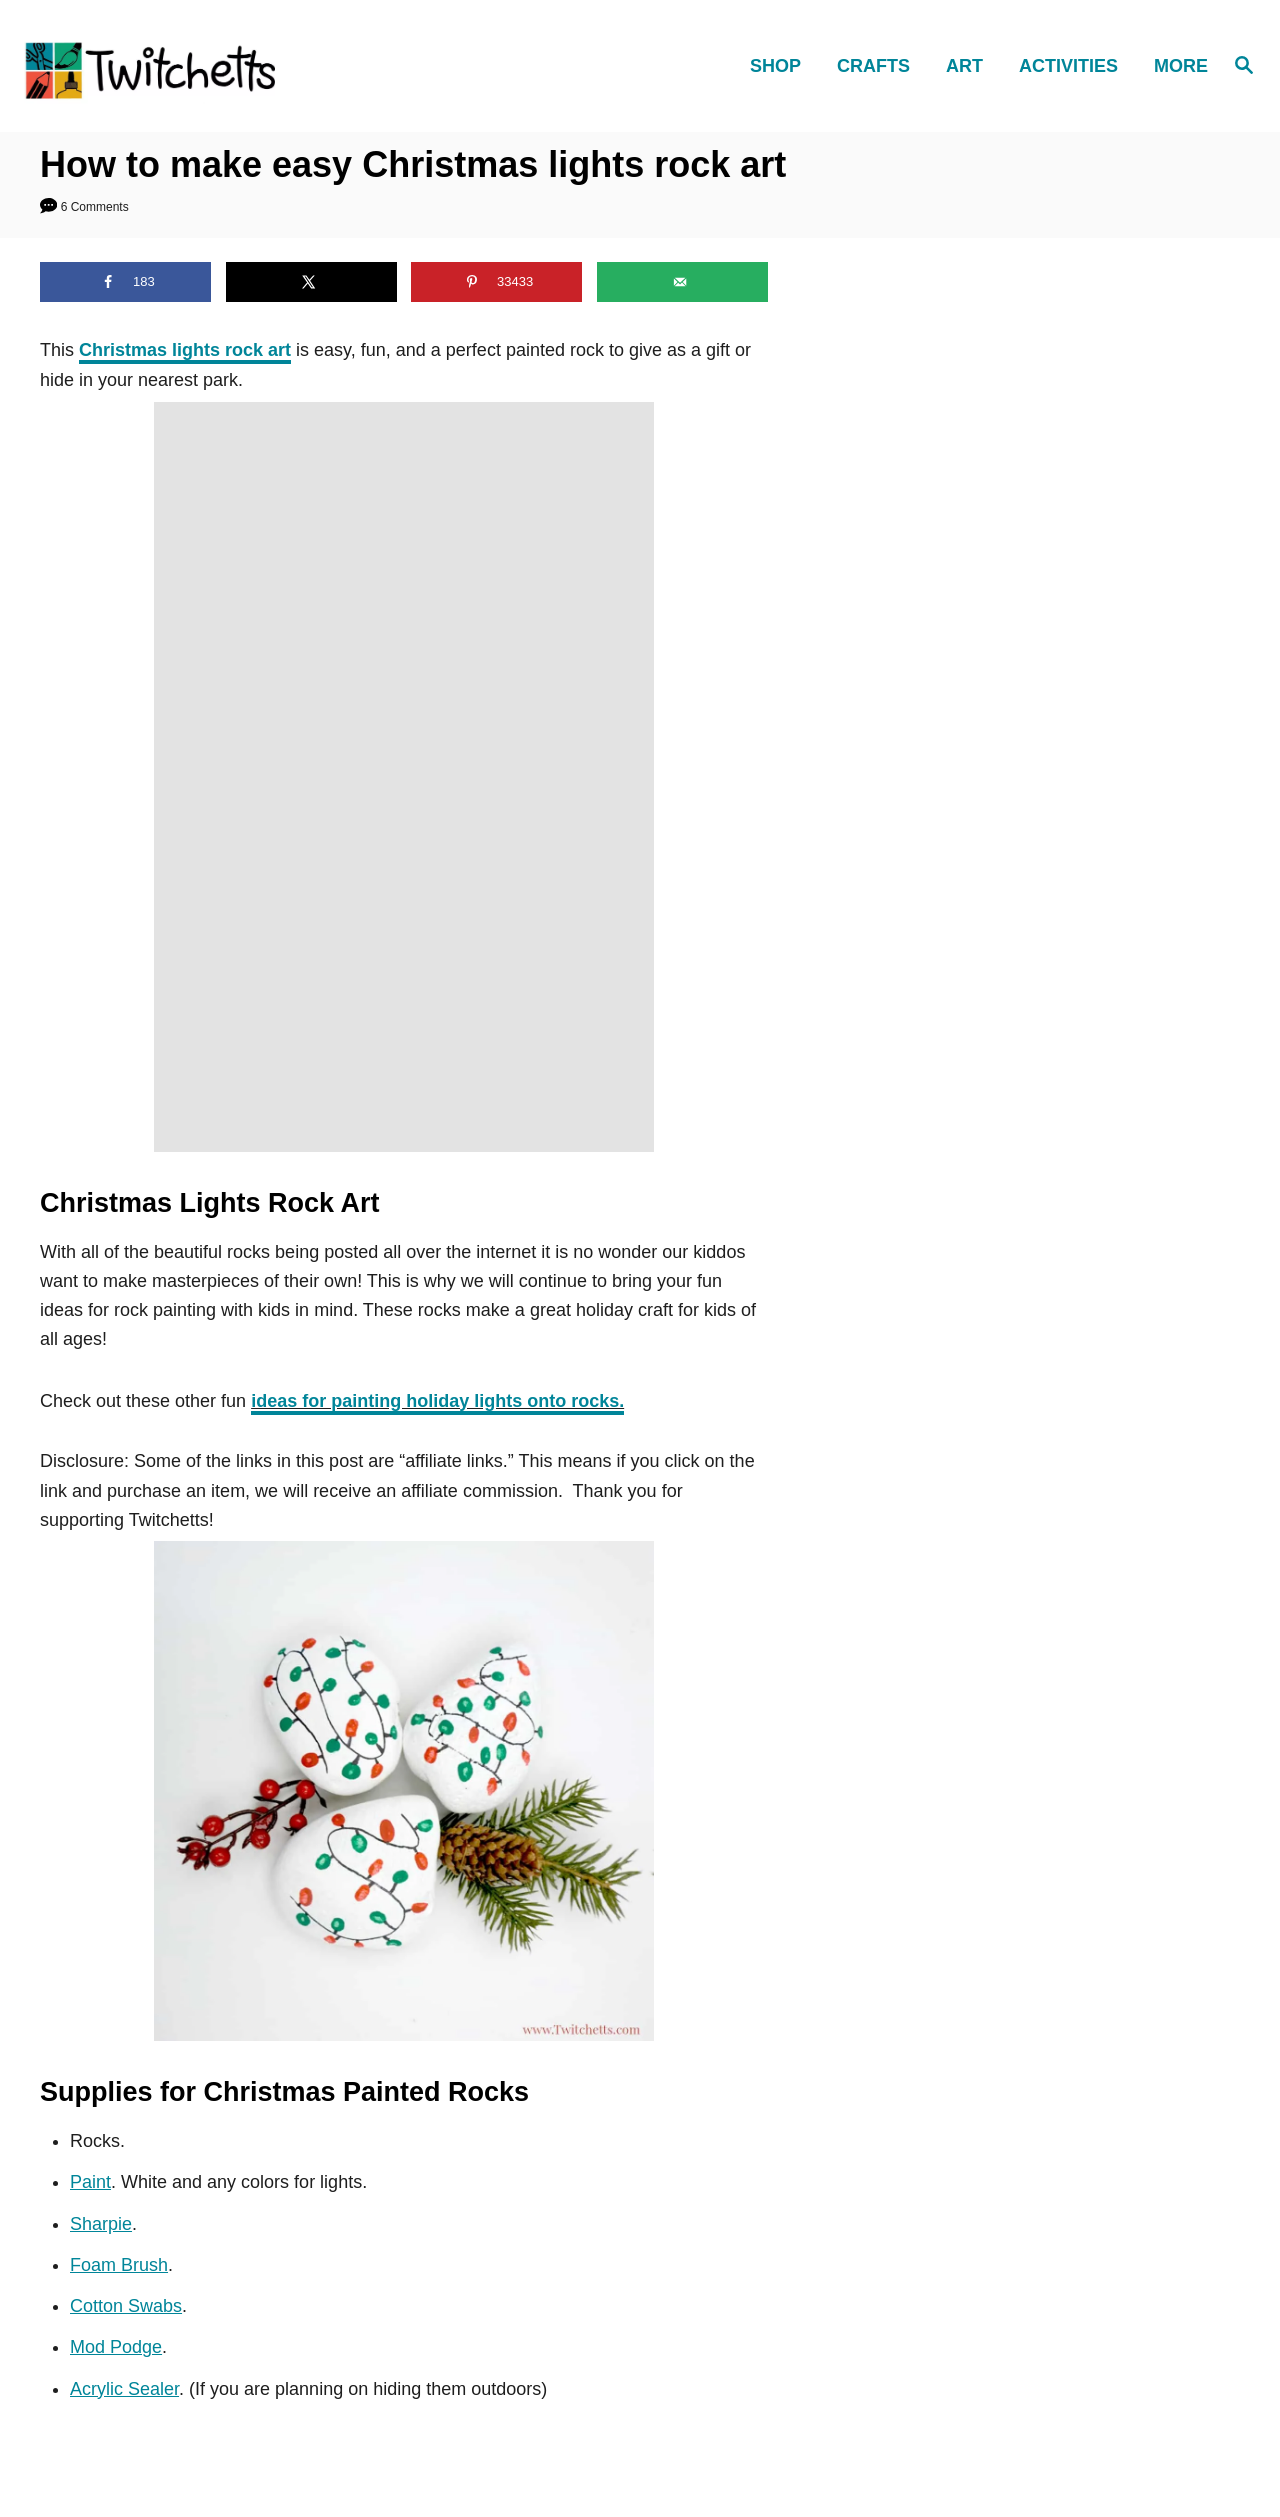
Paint (90, 2182)
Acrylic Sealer (124, 2389)
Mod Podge (116, 2347)
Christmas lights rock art (185, 350)
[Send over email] (682, 282)
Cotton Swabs (126, 2306)
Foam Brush (119, 2265)
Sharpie (101, 2224)
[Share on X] (311, 282)
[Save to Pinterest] (496, 282)
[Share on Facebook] (125, 282)
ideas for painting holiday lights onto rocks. (437, 1401)
